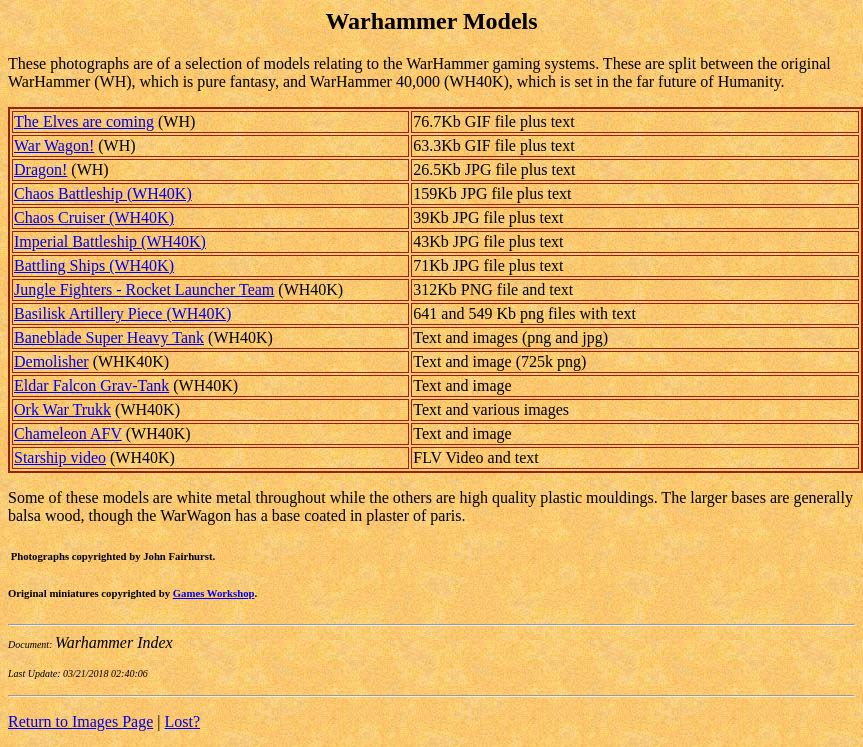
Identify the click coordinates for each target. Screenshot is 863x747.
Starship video (60, 457)
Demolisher (51, 361)
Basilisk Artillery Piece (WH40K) (122, 313)
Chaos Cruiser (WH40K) (94, 217)
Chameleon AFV (68, 433)
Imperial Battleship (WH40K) (110, 241)
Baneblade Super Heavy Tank (109, 337)
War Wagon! (54, 145)
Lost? (183, 721)
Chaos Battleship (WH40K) (103, 193)
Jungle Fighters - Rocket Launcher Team (144, 289)
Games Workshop (214, 593)
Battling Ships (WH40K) (94, 265)
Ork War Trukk (62, 409)
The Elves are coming (84, 121)
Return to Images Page (80, 721)
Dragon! (40, 169)
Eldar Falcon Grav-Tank (91, 385)
